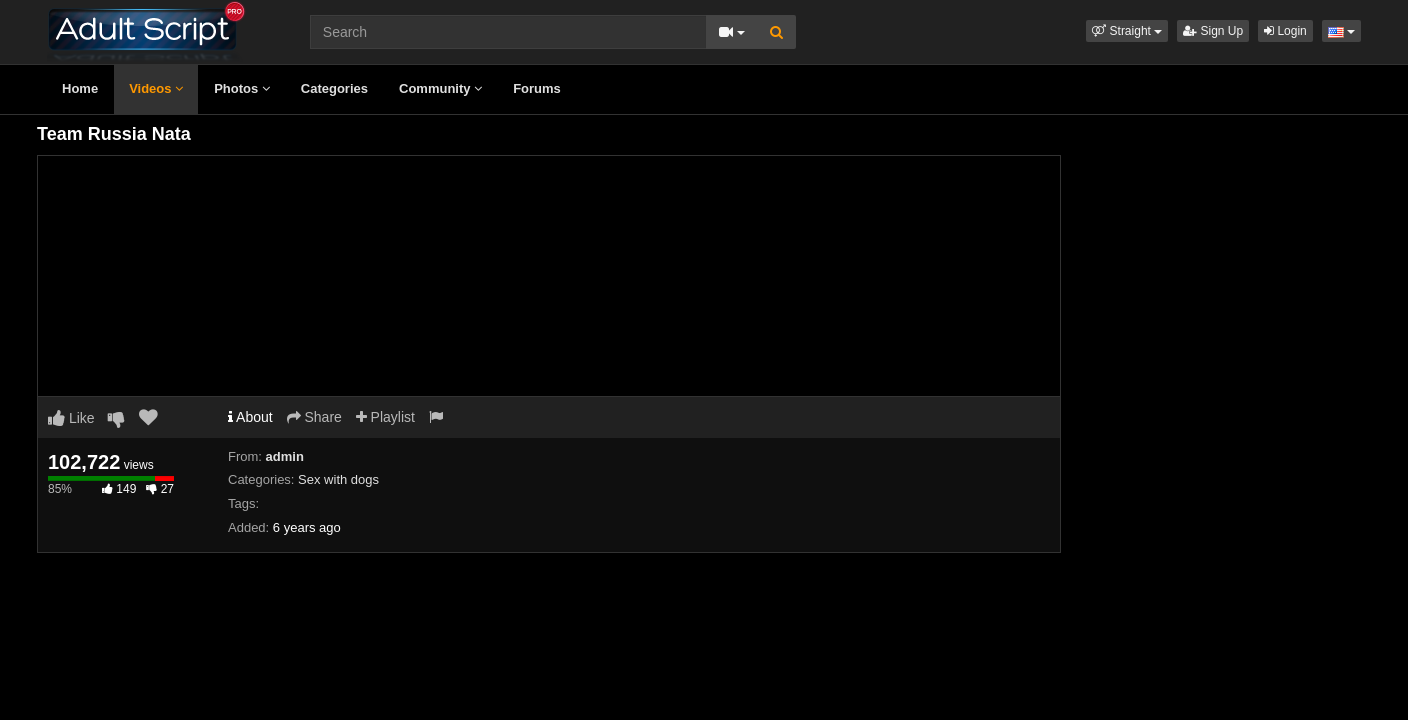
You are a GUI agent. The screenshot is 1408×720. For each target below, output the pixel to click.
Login (1285, 31)
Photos (242, 88)
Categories (334, 88)
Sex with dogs (338, 479)
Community (440, 88)
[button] (1127, 31)
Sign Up (1213, 31)
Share (314, 417)
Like (71, 418)
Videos (156, 88)
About (250, 417)
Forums (537, 88)
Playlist (385, 417)
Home (80, 88)
